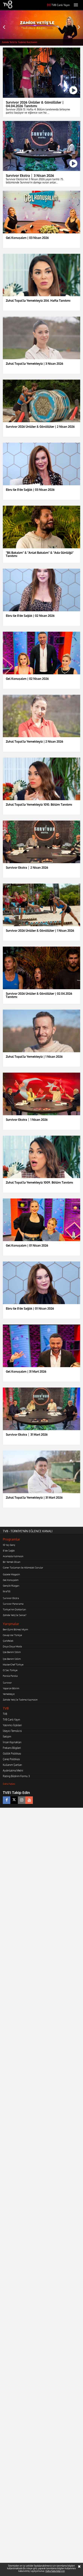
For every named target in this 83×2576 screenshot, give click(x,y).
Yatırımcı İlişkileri (12, 1725)
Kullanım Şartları (12, 1764)
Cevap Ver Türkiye (12, 1635)
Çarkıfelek (8, 1640)
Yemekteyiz (9, 1693)
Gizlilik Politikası (12, 1753)
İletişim (7, 1736)
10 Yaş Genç (9, 1544)
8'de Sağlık (9, 1550)
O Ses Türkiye (10, 1670)
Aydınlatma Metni (13, 1770)
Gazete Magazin (11, 1574)
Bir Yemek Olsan (11, 1561)
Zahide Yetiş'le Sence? (14, 1615)
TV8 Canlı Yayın (58, 5)
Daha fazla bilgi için (55, 2571)
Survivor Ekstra (11, 1598)
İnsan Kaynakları (12, 1742)
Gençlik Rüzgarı (11, 1585)
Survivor (7, 1682)
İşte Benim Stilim (12, 1652)
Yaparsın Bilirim (11, 1688)
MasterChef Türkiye (13, 1664)
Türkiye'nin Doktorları (14, 1609)
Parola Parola (10, 1675)
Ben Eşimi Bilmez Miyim (15, 1629)
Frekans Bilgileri (12, 1747)
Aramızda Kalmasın (13, 1556)
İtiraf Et (6, 1591)
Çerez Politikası (11, 1759)
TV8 (5, 1713)
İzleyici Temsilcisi (12, 1730)
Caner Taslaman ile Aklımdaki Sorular (23, 1567)
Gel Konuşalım (10, 1579)
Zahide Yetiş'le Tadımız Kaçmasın (20, 1699)
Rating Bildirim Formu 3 (16, 1776)
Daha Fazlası (9, 1783)
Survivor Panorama (13, 1603)
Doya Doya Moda (12, 1646)
